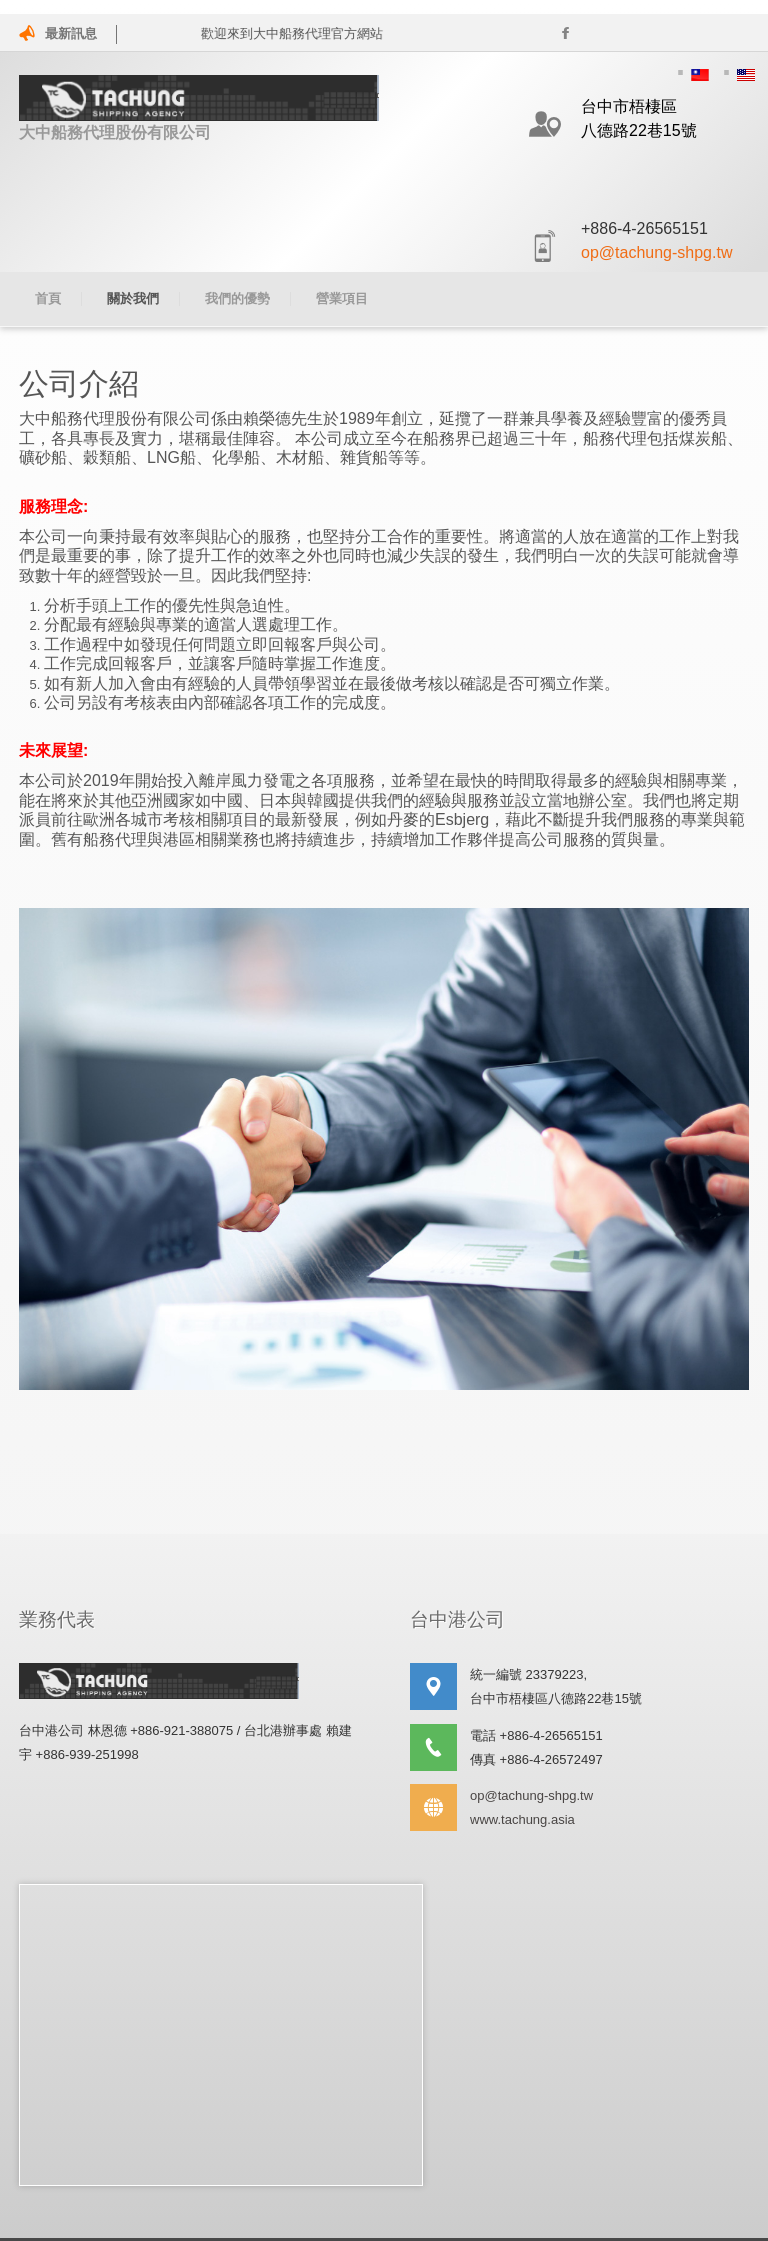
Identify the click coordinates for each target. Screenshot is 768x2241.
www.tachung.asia (522, 1805)
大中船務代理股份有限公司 (199, 108)
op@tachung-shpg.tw (656, 252)
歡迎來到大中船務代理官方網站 (297, 33)
